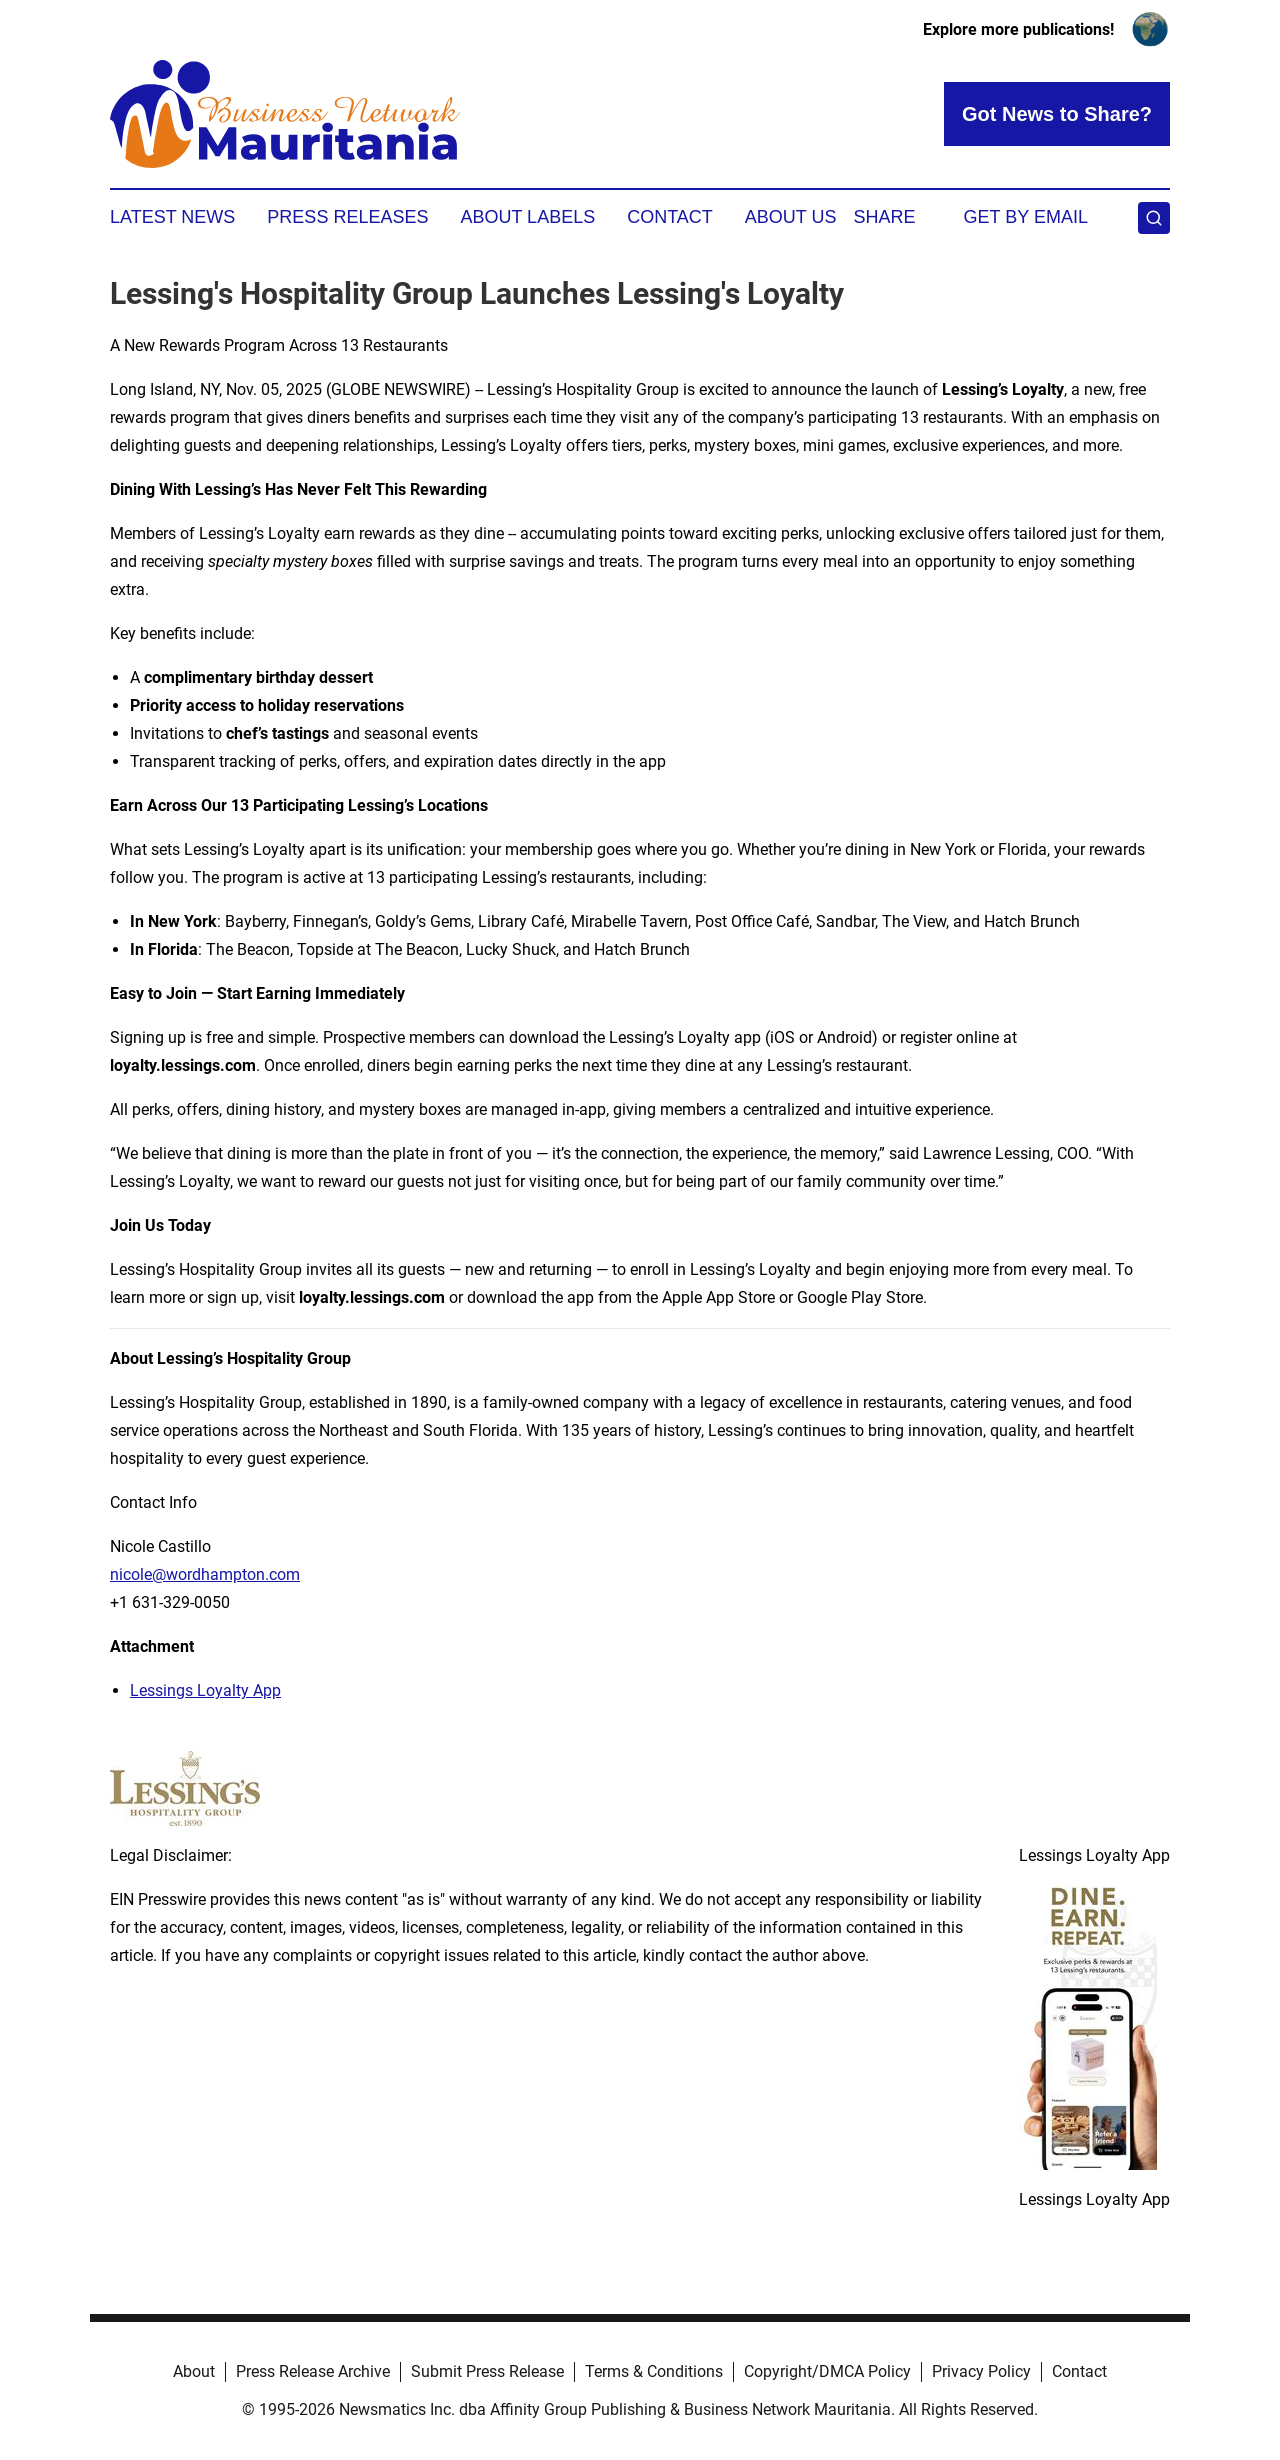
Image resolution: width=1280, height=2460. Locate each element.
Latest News (172, 217)
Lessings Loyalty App (205, 1690)
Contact (670, 217)
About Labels (527, 217)
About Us (791, 217)
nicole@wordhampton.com (205, 1574)
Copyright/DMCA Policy (827, 2371)
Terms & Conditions (654, 2371)
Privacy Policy (981, 2371)
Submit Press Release (487, 2371)
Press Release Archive (313, 2371)
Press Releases (347, 217)
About (194, 2371)
